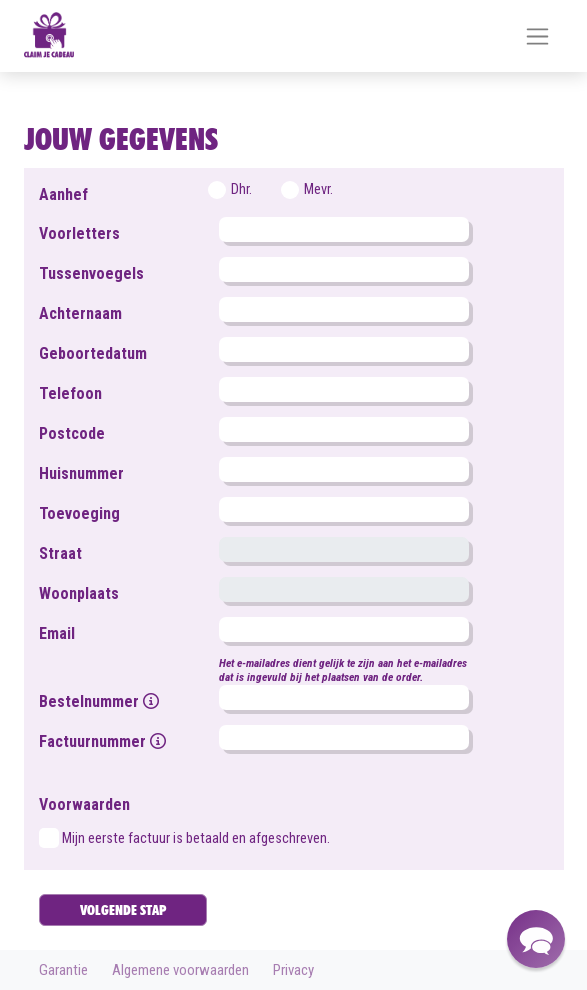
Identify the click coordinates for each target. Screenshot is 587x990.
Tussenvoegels (91, 273)
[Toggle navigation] (537, 36)
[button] (536, 939)
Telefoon (70, 393)
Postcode (72, 433)
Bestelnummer (99, 701)
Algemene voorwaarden (180, 970)
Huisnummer (81, 473)
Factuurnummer (102, 741)
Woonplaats (79, 593)
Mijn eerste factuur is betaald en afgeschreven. (196, 838)
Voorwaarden (84, 804)
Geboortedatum (93, 353)
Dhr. (241, 189)
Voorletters (79, 233)
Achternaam (80, 313)
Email (57, 633)
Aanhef (63, 194)
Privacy (293, 970)
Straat (60, 553)
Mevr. (318, 189)
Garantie (63, 970)
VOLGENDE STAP (123, 910)
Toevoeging (79, 513)
